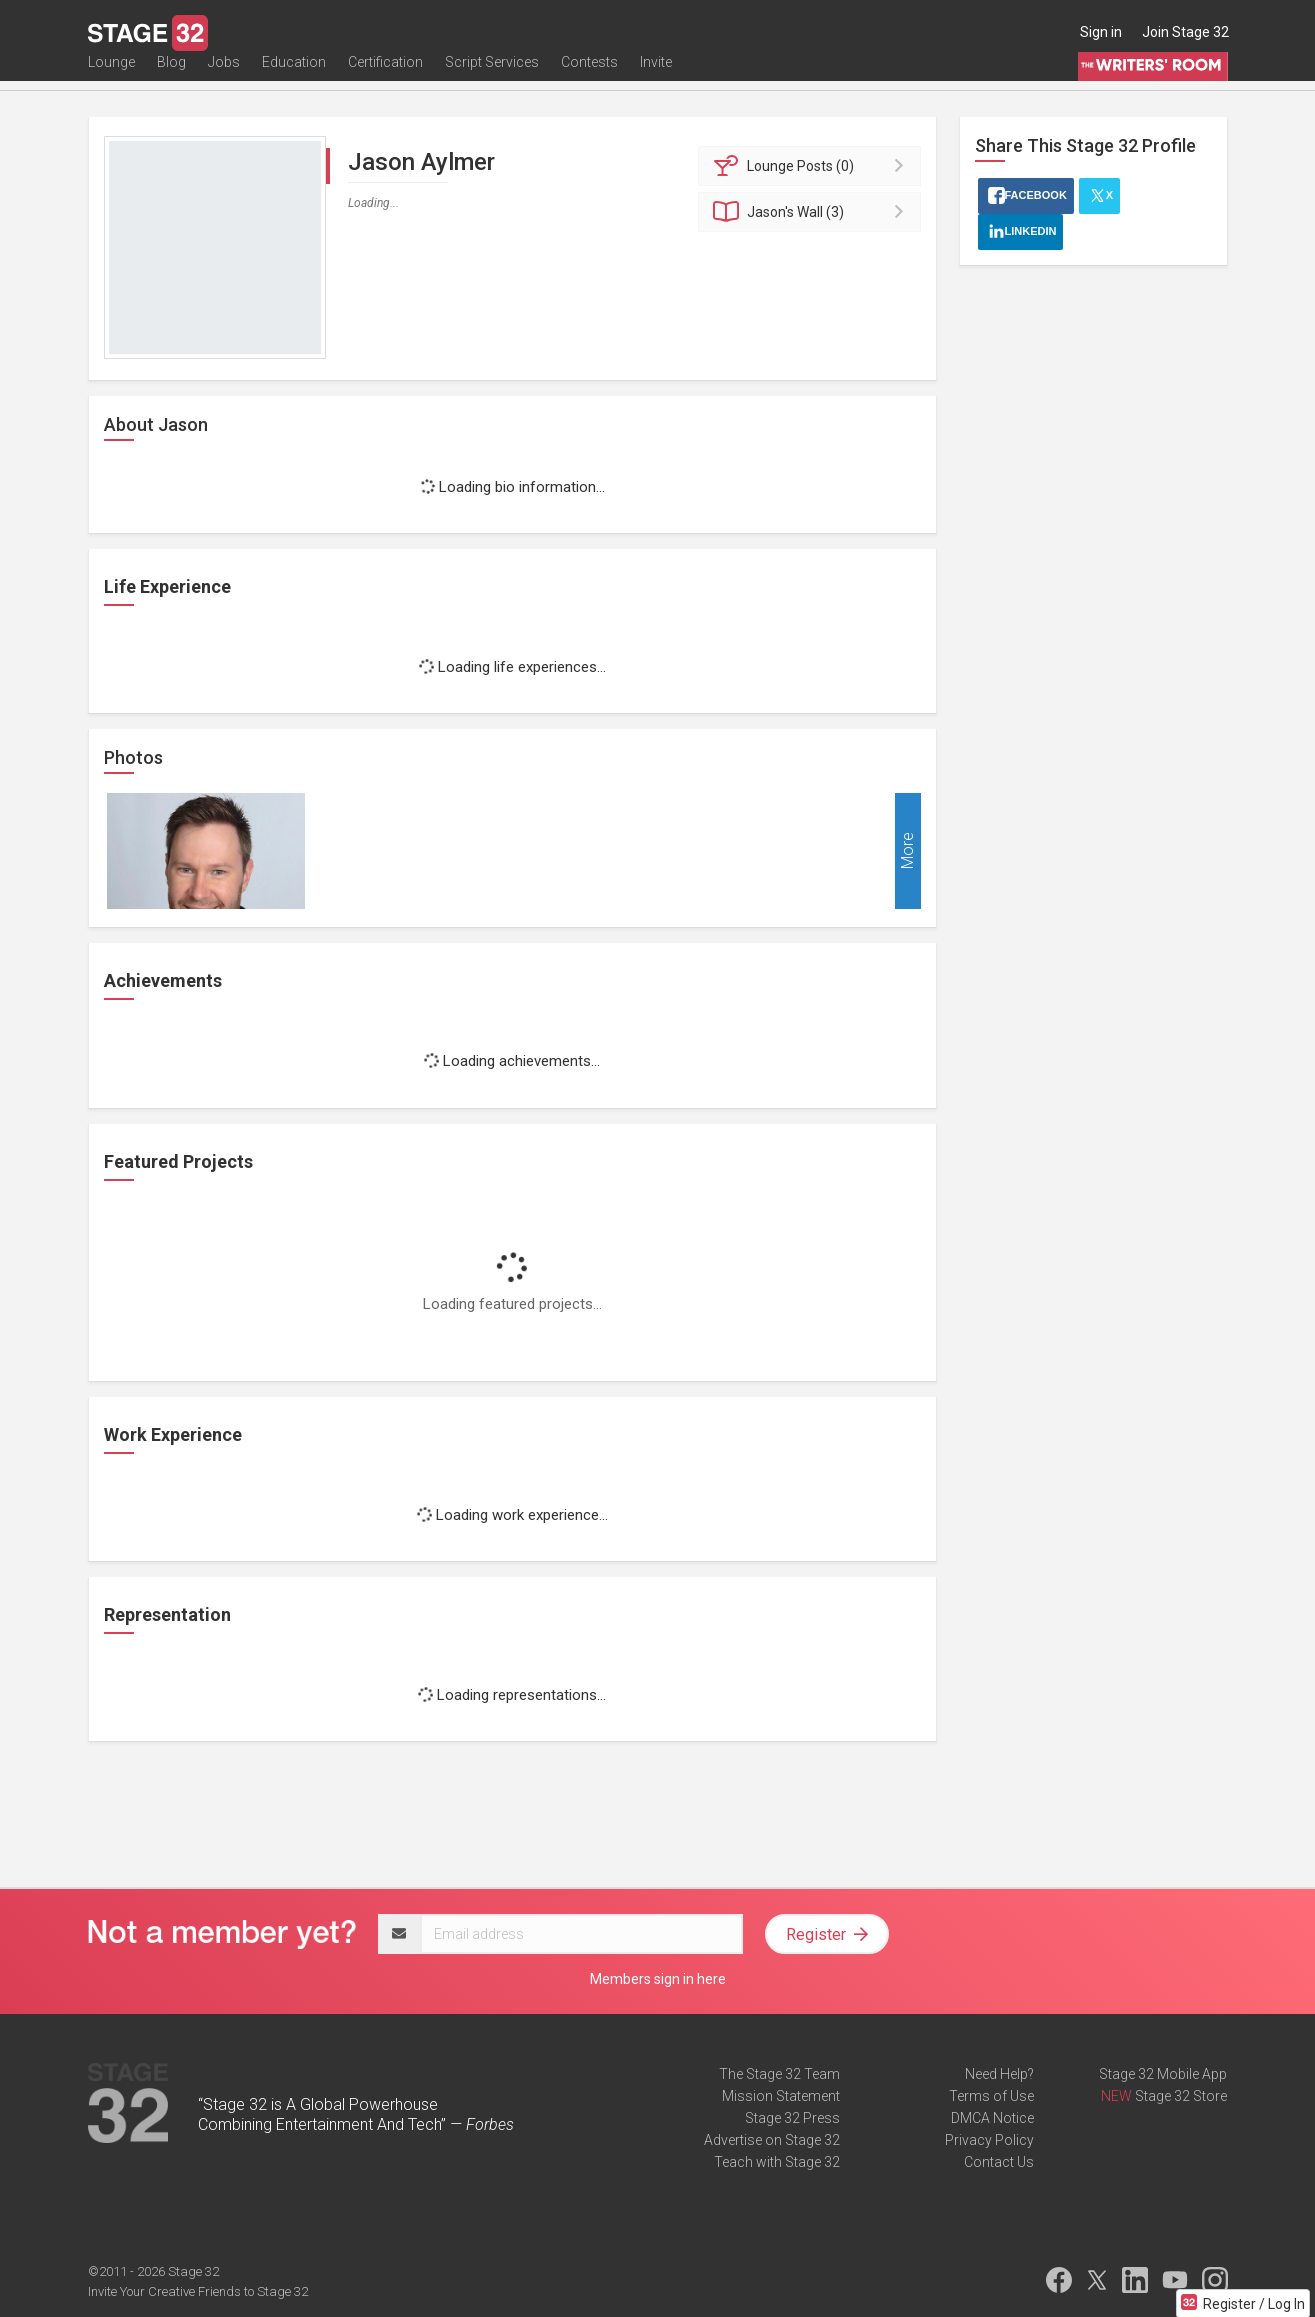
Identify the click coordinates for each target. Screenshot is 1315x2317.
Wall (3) (812, 212)
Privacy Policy (989, 2140)
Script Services (492, 77)
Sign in (1101, 32)
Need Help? (999, 2074)
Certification (385, 77)
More (907, 851)
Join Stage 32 (1185, 32)
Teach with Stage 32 (777, 2162)
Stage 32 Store (1181, 2096)
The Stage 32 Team (779, 2074)
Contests (589, 77)
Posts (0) (812, 166)
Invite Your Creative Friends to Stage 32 (198, 2291)
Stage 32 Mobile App (1163, 2074)
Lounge (111, 77)
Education (294, 77)
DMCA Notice (992, 2118)
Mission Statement (781, 2096)
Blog (171, 77)
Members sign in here (658, 1979)
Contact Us (999, 2162)
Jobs (224, 77)
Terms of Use (991, 2096)
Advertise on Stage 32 (772, 2140)
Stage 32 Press (792, 2118)
